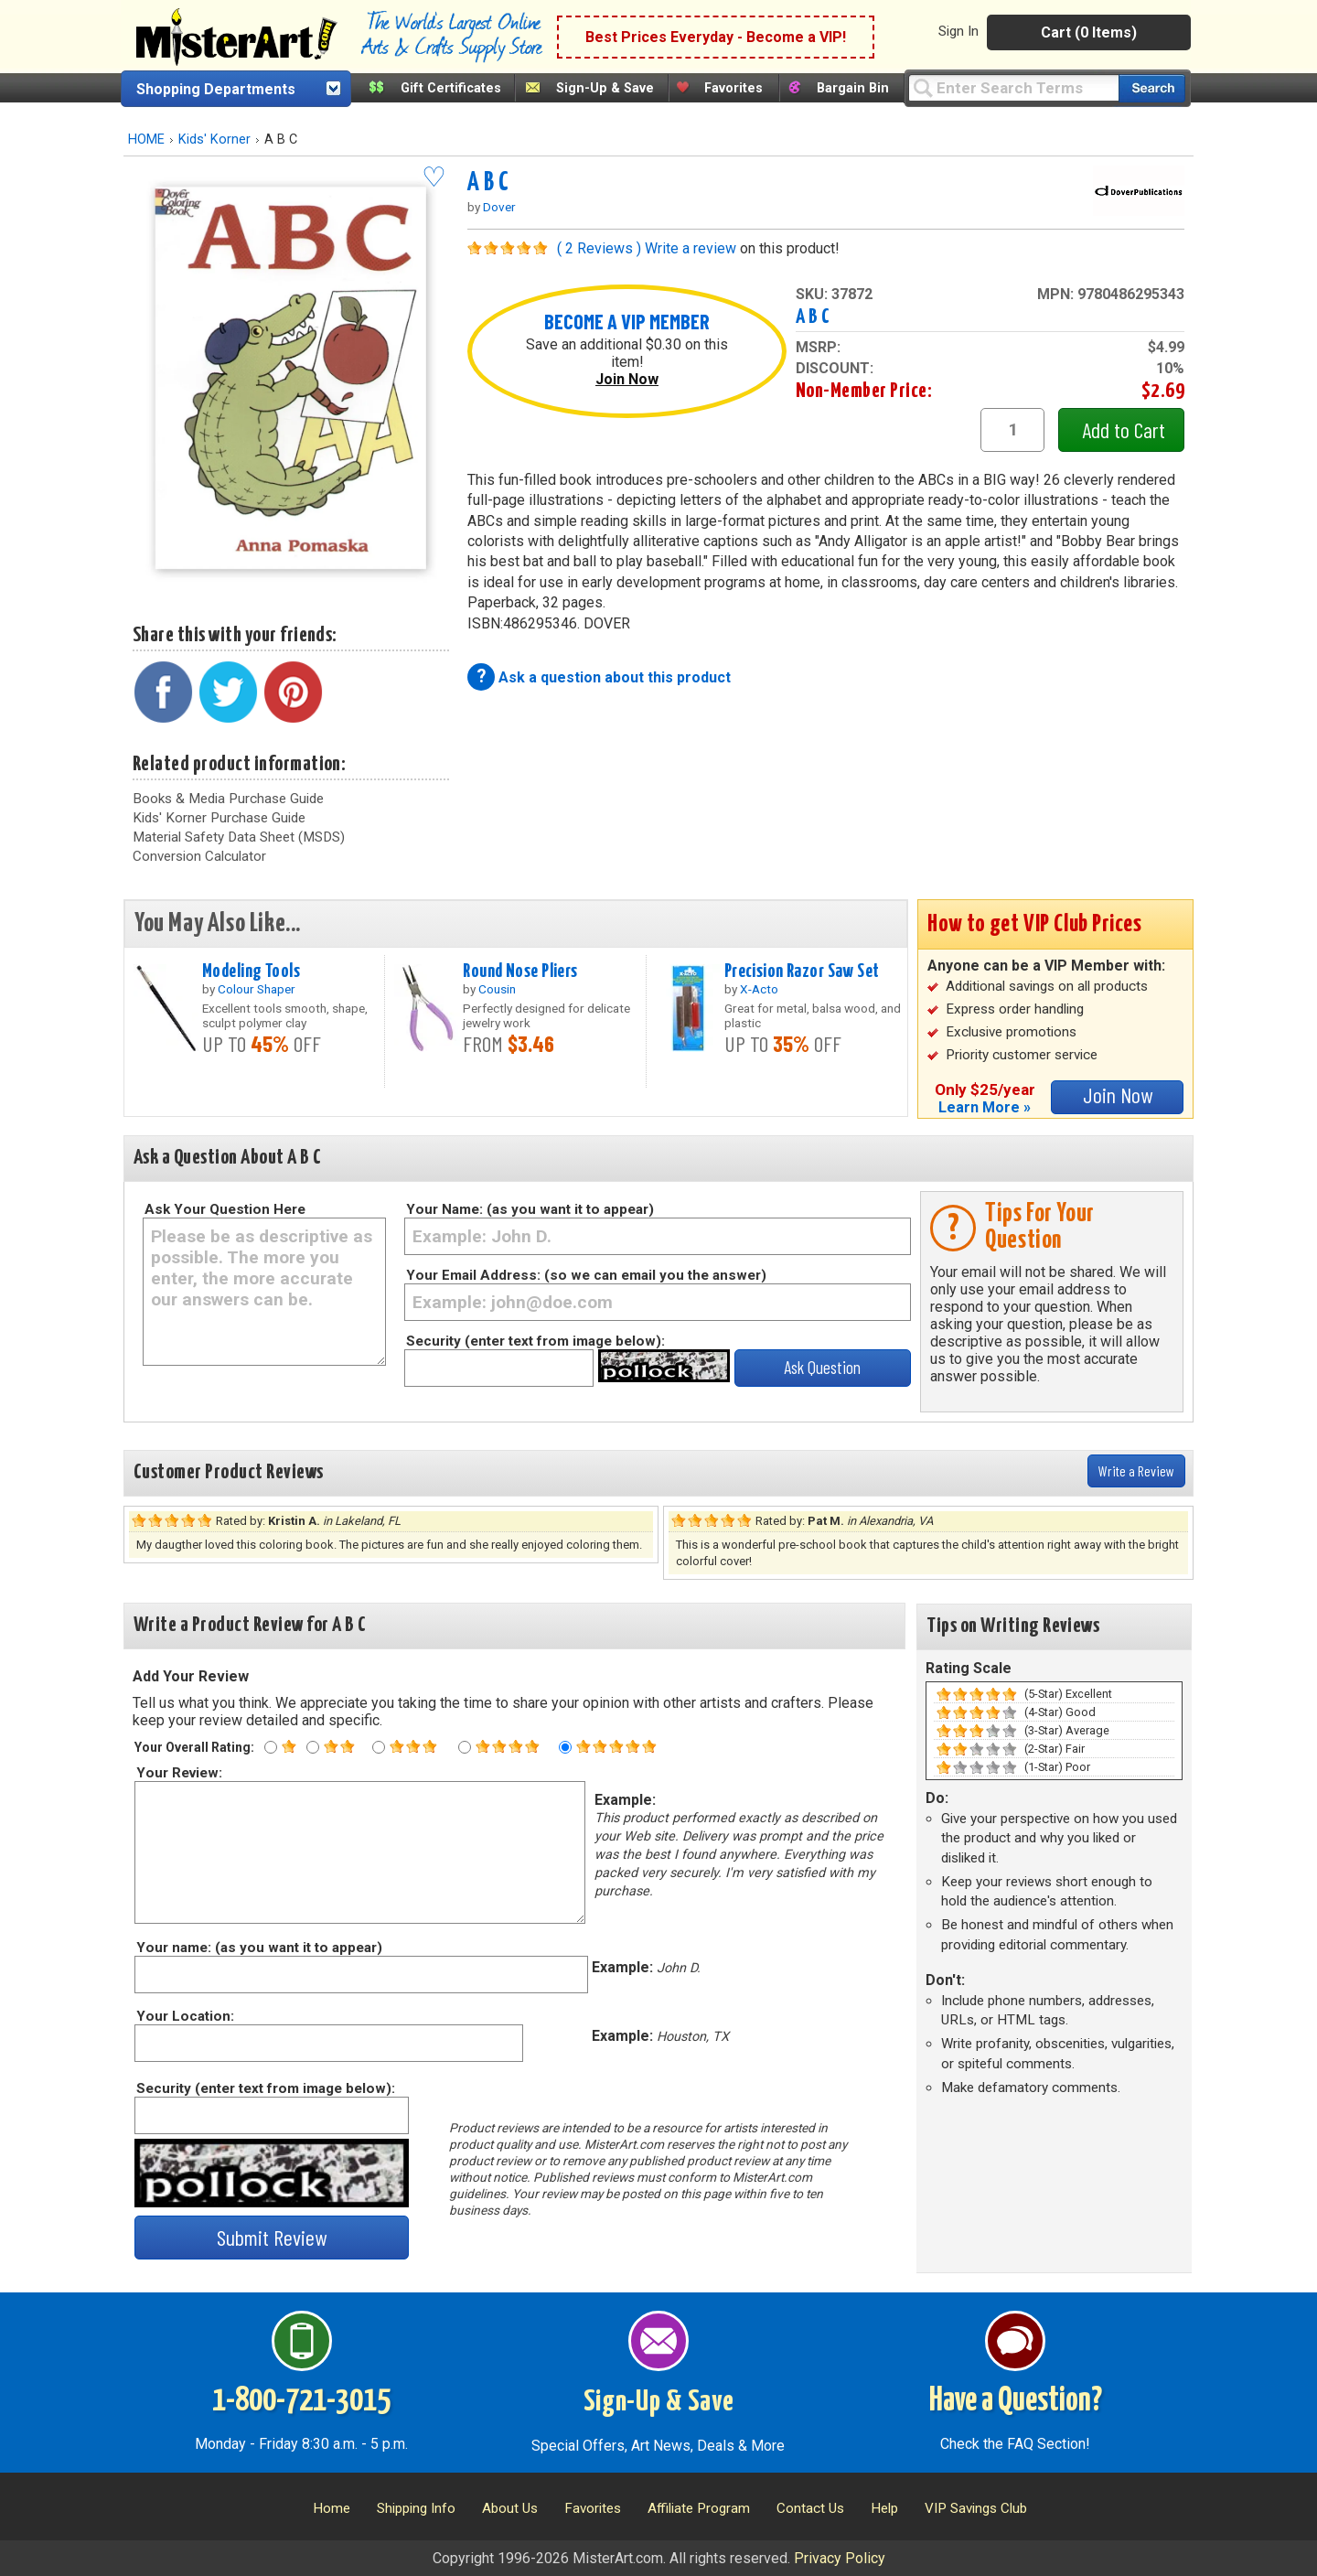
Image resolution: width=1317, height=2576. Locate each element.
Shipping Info (416, 2508)
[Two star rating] (313, 1747)
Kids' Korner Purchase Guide (219, 818)
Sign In (958, 31)
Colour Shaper (256, 989)
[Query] (1013, 87)
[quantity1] (1012, 430)
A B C (488, 183)
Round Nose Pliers (520, 971)
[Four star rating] (464, 1747)
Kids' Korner (214, 139)
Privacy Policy (839, 2558)
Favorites (733, 88)
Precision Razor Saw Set (802, 971)
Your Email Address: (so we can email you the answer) (586, 1275)
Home (331, 2508)
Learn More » (984, 1107)
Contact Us (810, 2508)
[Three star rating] (378, 1747)
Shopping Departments (215, 89)
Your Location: (184, 2016)
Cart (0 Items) (1089, 32)
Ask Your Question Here (225, 1209)
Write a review (690, 248)
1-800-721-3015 (301, 2401)
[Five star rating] (565, 1747)
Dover (499, 206)
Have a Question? (1015, 2401)
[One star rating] (271, 1747)
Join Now (626, 379)
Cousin (497, 989)
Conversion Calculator (199, 856)
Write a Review (1136, 1470)
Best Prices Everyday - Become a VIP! (715, 37)
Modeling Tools (251, 971)
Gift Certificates (451, 88)
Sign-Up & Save (605, 88)
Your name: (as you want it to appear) (258, 1947)
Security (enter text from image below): (535, 1341)
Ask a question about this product (614, 677)
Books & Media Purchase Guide (228, 798)
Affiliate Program (699, 2508)
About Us (510, 2508)
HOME (146, 139)
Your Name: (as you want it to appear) (530, 1209)
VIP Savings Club (976, 2508)
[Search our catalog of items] (1152, 88)
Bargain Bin (853, 88)
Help (884, 2508)
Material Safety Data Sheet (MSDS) (239, 837)
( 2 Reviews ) (599, 248)
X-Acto (759, 989)
